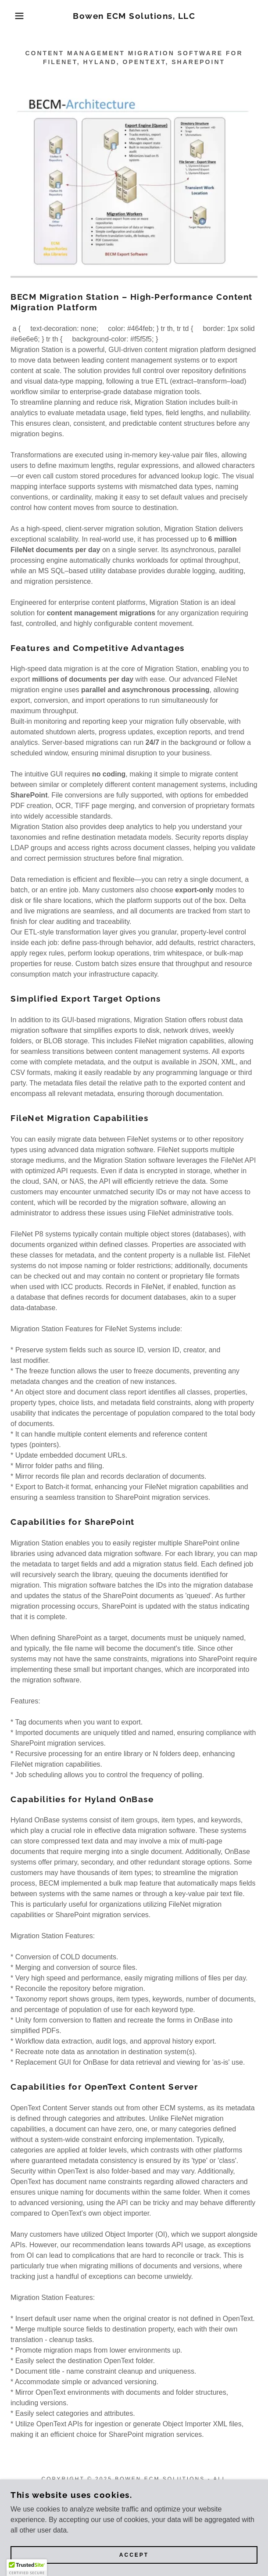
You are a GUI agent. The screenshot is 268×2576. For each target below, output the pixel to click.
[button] (18, 16)
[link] (134, 16)
